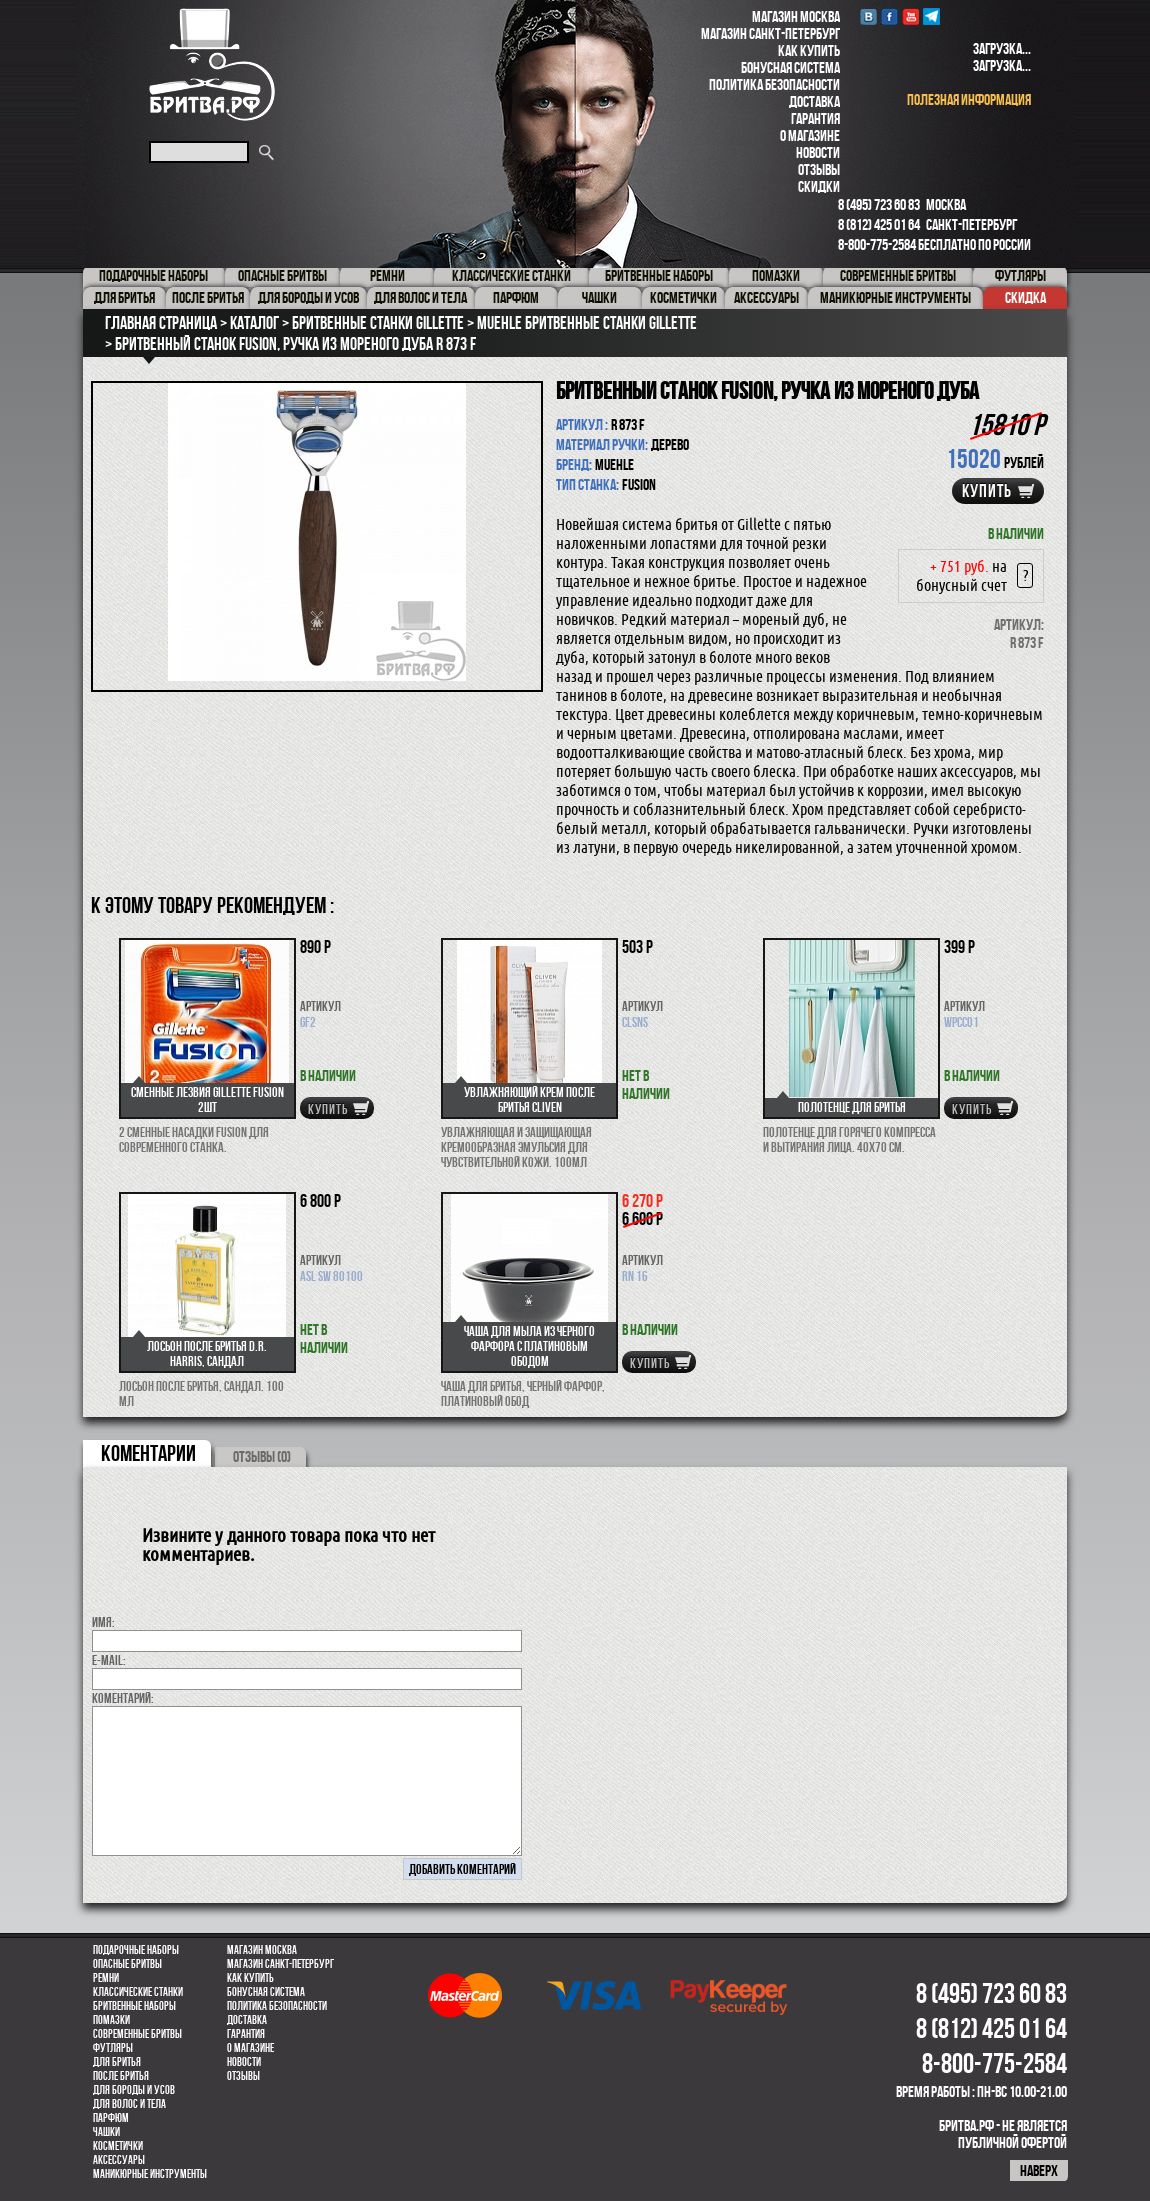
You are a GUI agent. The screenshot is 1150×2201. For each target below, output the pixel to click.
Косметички (118, 2146)
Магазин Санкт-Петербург (770, 33)
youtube (910, 16)
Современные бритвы (137, 2034)
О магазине (810, 135)
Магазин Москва (796, 16)
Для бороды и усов (134, 2090)
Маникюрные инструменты (150, 2174)
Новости (818, 152)
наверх (1039, 2170)
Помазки (111, 2020)
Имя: (103, 1622)
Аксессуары (119, 2160)
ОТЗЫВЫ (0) (262, 1456)
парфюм (111, 2118)
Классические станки (138, 1992)
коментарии (148, 1453)
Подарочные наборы (136, 1950)
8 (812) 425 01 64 (879, 224)
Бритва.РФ (212, 64)
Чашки (106, 2132)
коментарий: (123, 1698)
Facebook (889, 16)
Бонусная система (790, 67)
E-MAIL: (109, 1660)
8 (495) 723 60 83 (879, 204)
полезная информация (969, 99)
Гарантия (815, 118)
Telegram (931, 16)
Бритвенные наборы (134, 2006)
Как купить (809, 50)
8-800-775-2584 (877, 244)
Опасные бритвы (127, 1964)
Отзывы (819, 169)
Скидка (1025, 297)
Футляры (113, 2048)
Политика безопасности (774, 84)
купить (987, 491)
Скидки (819, 186)
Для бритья (117, 2062)
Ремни (106, 1978)
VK (868, 16)
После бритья (121, 2076)
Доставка (814, 101)
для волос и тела (129, 2104)
